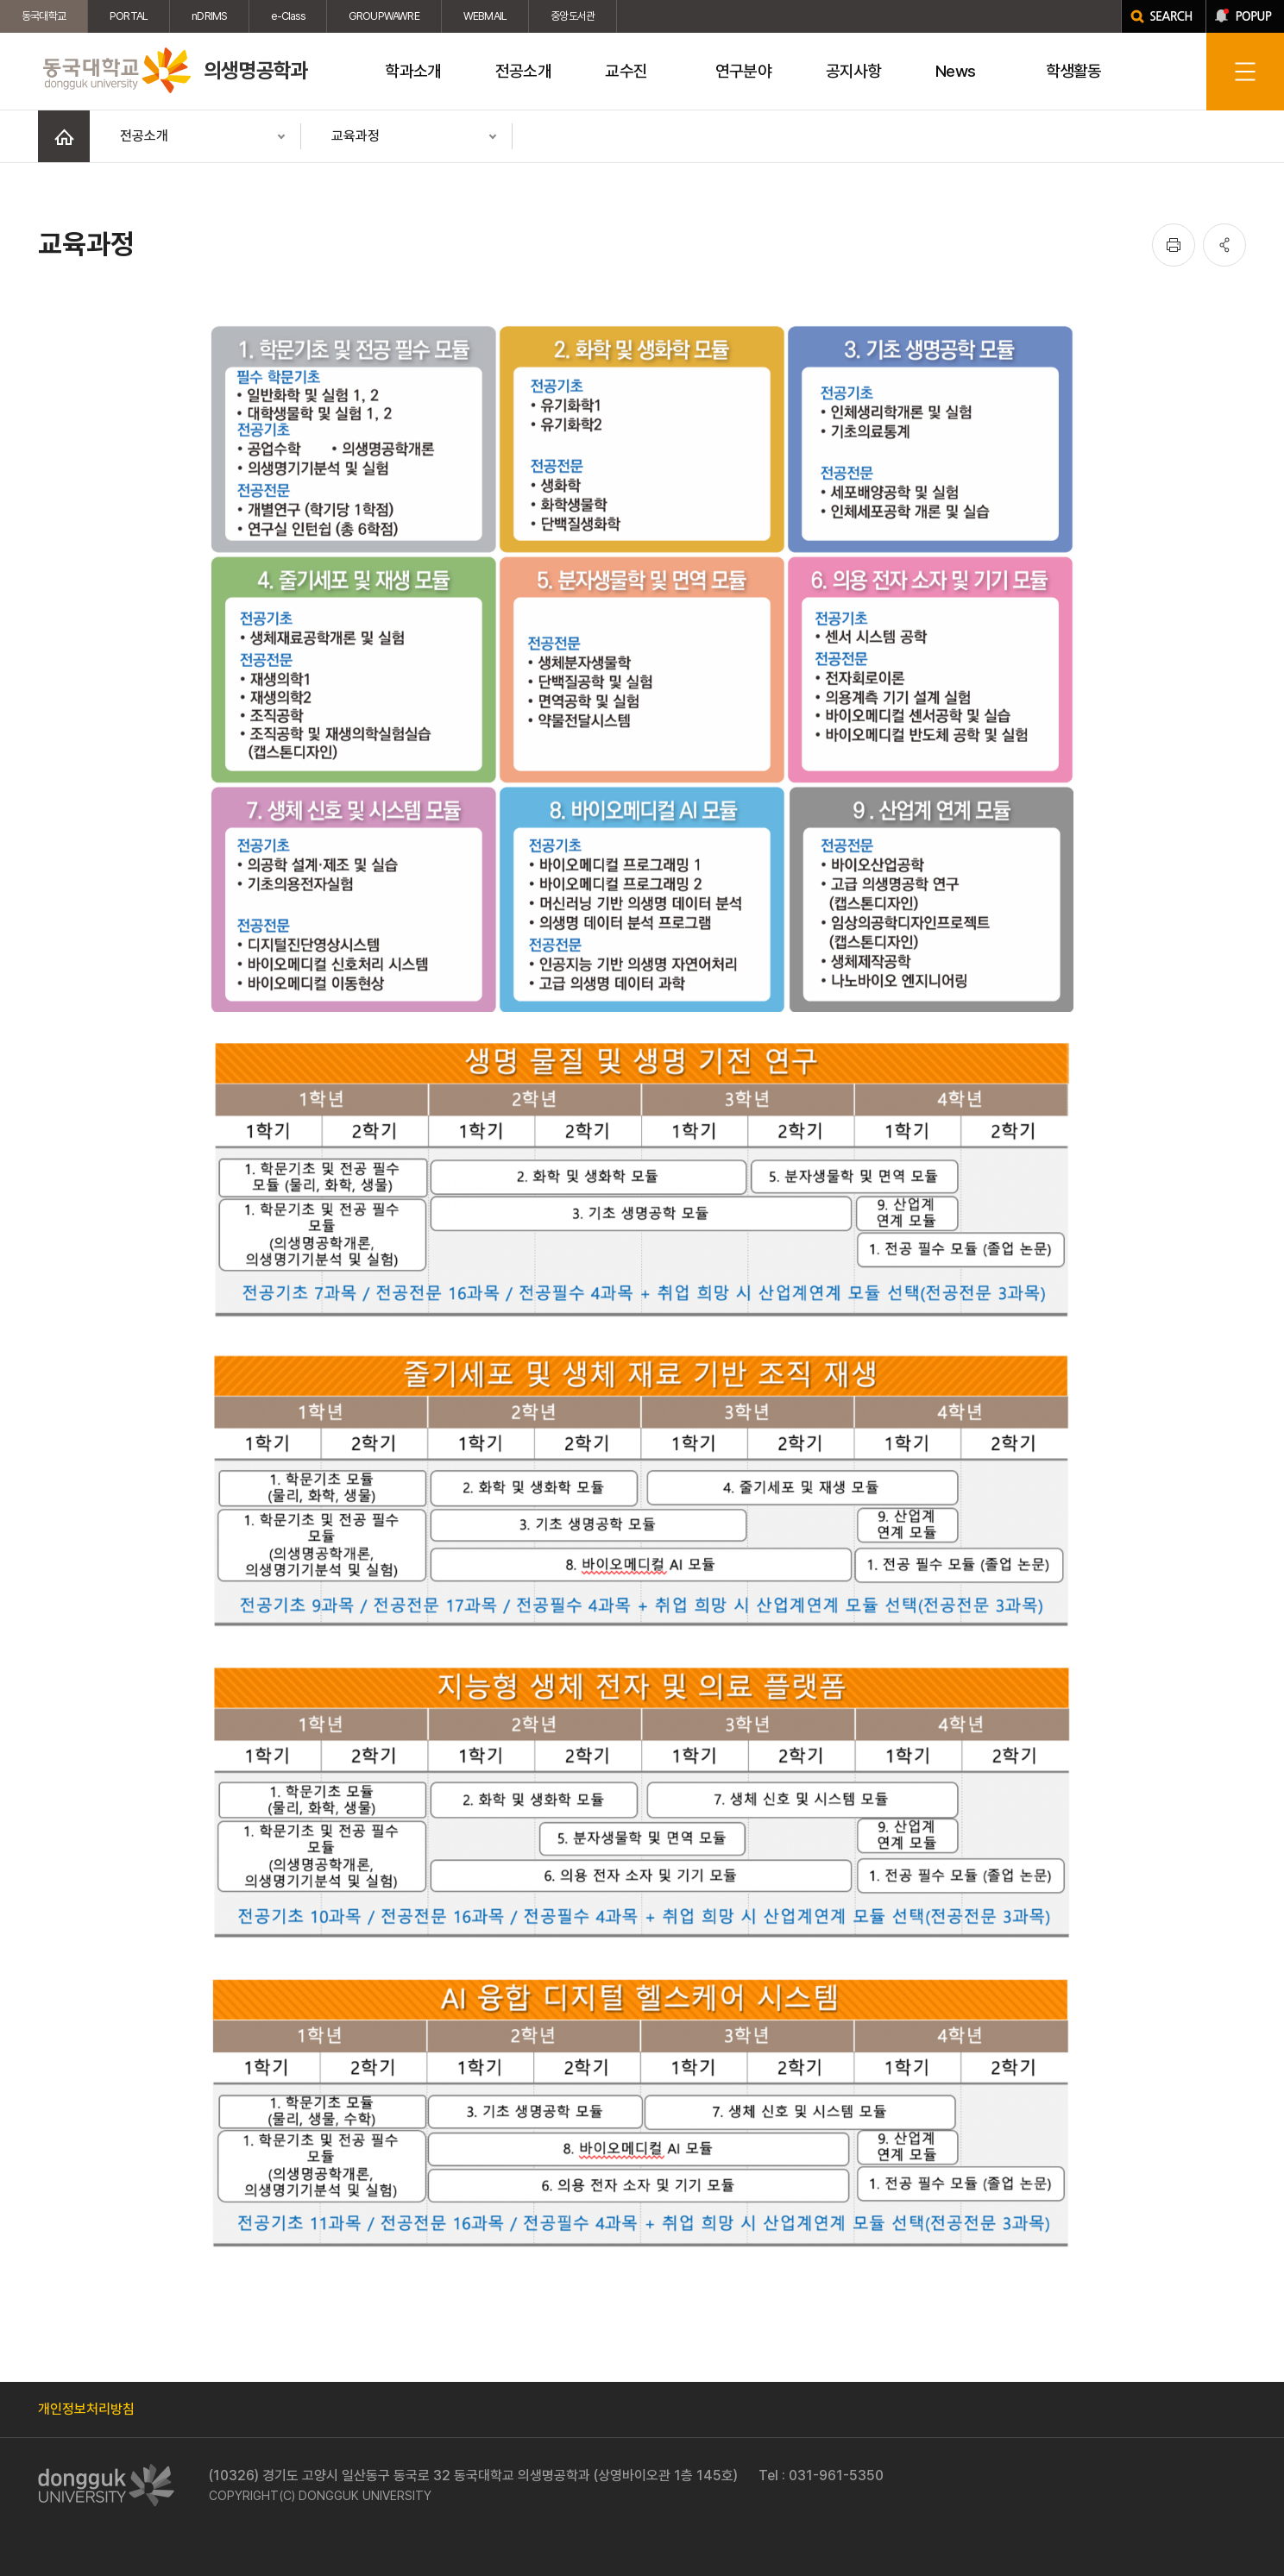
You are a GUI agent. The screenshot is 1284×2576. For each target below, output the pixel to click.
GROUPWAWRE (384, 15)
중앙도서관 (573, 15)
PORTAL (129, 15)
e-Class (287, 15)
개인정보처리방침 (86, 2409)
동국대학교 (44, 15)
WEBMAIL (485, 15)
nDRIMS (209, 15)
